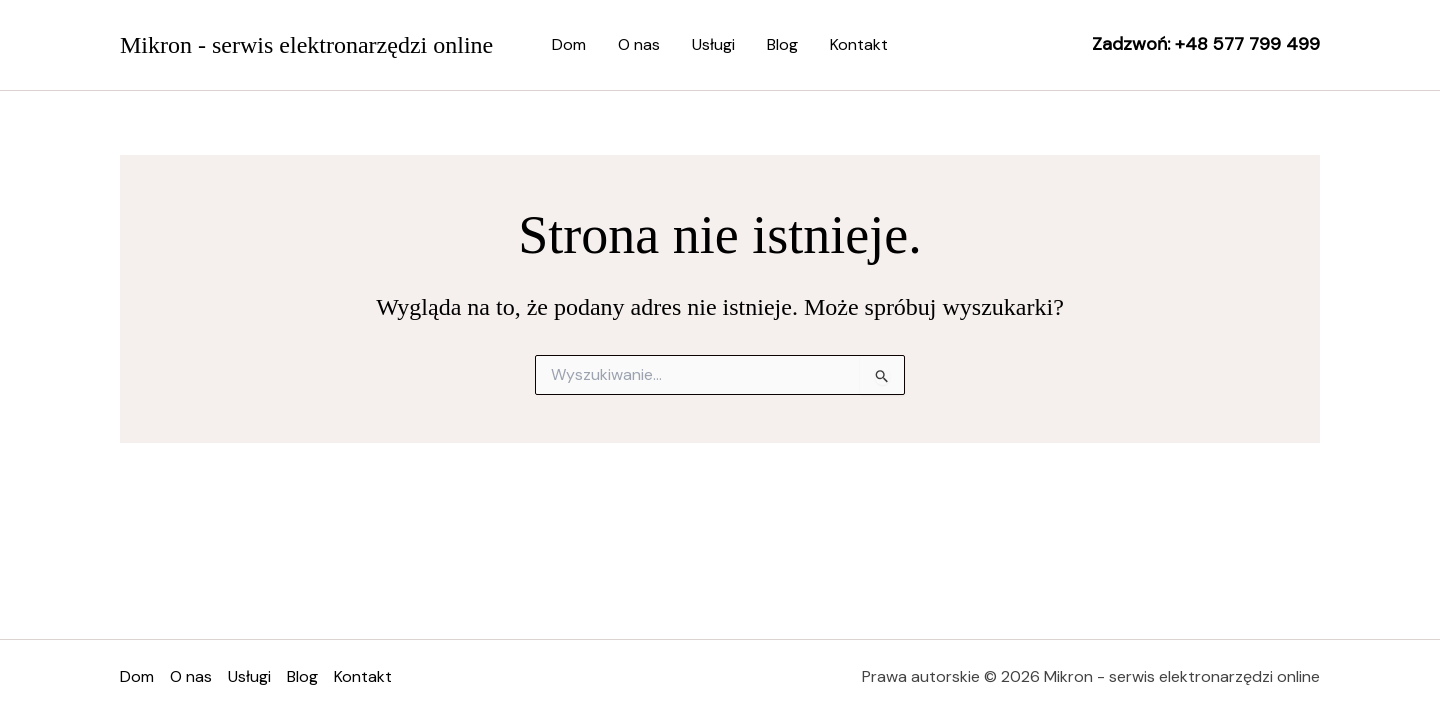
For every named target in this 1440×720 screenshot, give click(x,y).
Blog (782, 44)
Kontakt (859, 44)
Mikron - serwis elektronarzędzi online (306, 45)
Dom (569, 44)
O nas (639, 44)
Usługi (713, 44)
